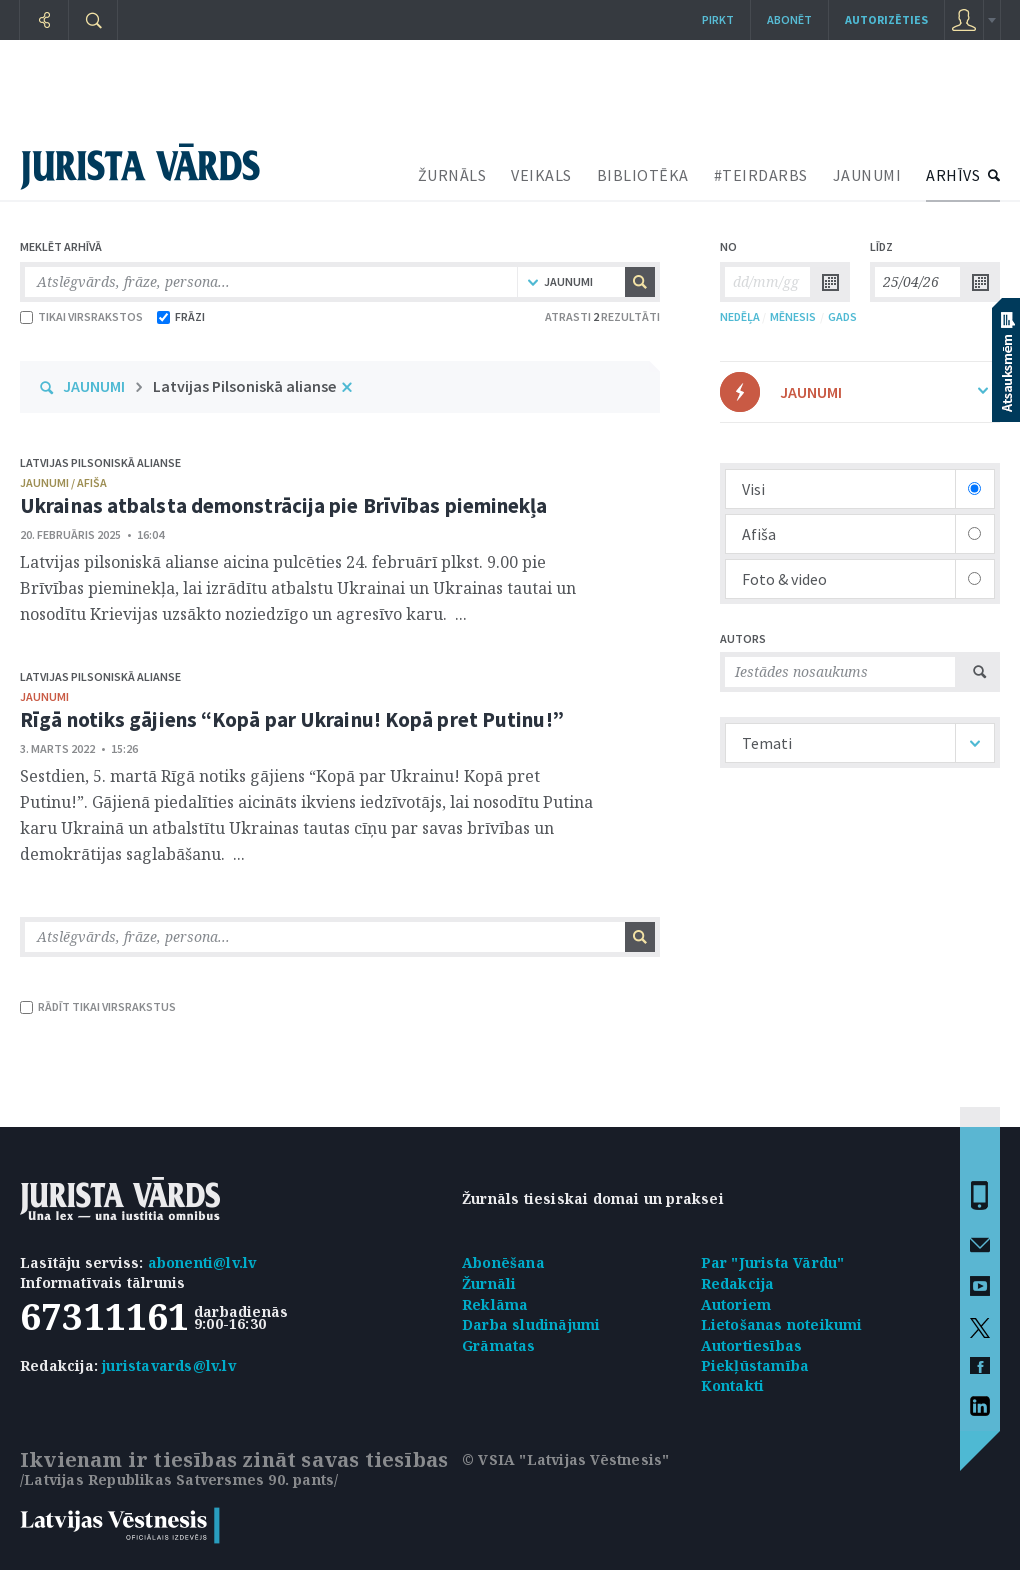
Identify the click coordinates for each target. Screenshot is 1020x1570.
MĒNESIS (793, 316)
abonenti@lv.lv (202, 1262)
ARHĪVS (953, 175)
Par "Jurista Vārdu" (773, 1262)
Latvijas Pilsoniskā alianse (244, 386)
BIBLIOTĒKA (643, 175)
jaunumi (44, 696)
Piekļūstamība (755, 1365)
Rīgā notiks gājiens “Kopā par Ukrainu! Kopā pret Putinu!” (292, 719)
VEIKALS (541, 175)
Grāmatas (499, 1345)
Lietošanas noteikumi (782, 1324)
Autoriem (736, 1304)
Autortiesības (752, 1345)
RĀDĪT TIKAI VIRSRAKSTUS (98, 1006)
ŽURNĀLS (452, 175)
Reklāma (495, 1304)
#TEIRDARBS (761, 175)
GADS (842, 316)
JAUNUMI (867, 175)
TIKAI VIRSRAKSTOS (81, 316)
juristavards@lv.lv (169, 1365)
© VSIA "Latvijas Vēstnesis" (565, 1459)
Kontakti (733, 1385)
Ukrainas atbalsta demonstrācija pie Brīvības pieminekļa (284, 505)
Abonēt (789, 19)
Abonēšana (503, 1262)
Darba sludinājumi (531, 1324)
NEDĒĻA (740, 316)
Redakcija (738, 1283)
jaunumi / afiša (63, 482)
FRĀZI (181, 316)
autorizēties (886, 19)
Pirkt (718, 19)
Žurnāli (489, 1283)
